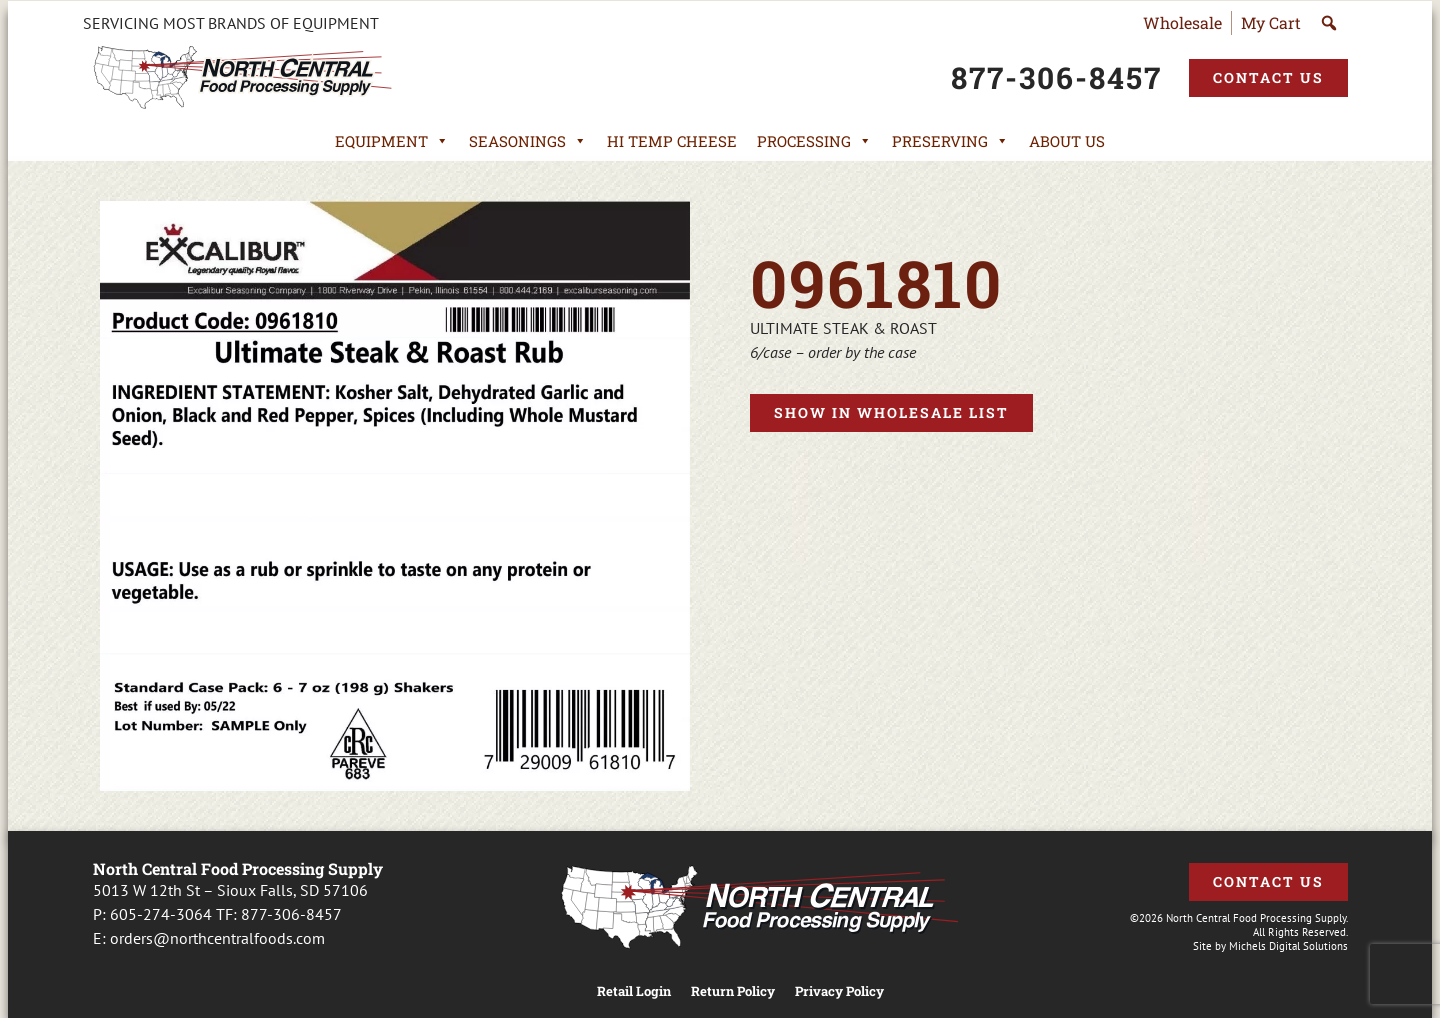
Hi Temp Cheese (672, 141)
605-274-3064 (161, 914)
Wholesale (1182, 22)
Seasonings (528, 141)
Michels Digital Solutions (1288, 946)
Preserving (950, 141)
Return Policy (733, 991)
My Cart (1271, 22)
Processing (814, 141)
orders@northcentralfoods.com (217, 938)
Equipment (392, 141)
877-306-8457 (291, 914)
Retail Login (634, 991)
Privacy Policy (839, 991)
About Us (1067, 141)
